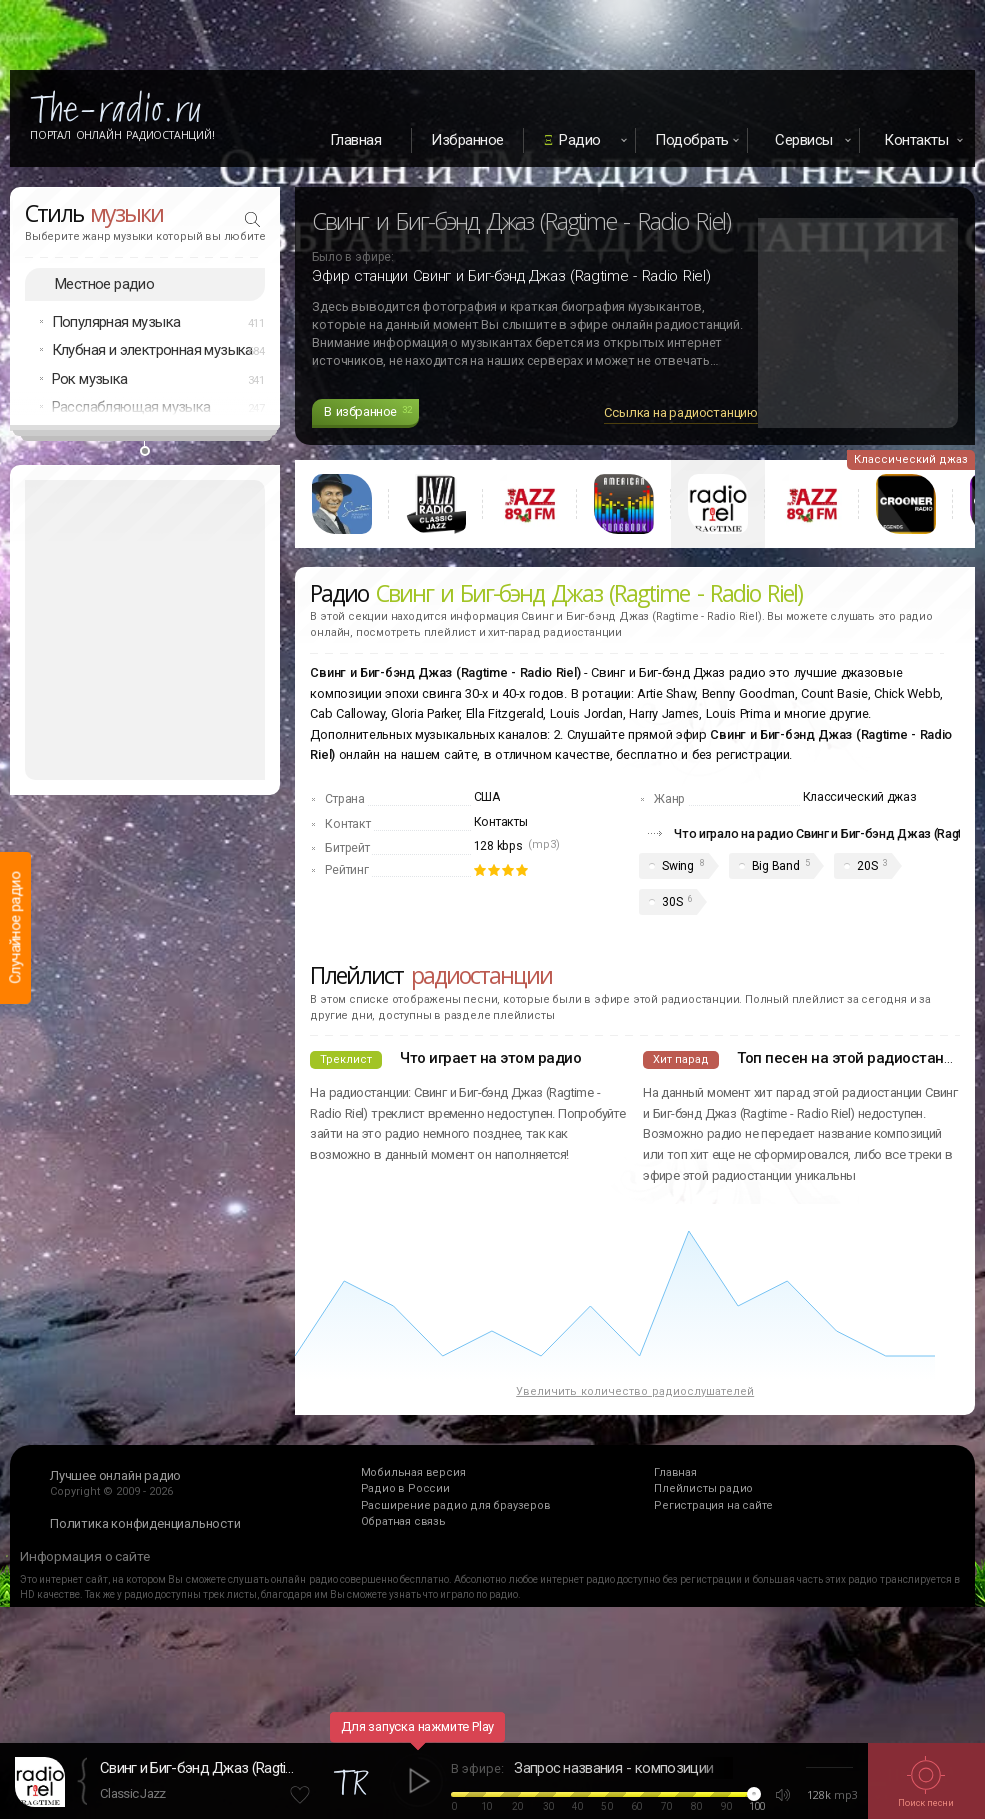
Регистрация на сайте (713, 1505)
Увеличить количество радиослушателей (635, 1391)
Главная (356, 140)
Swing (678, 866)
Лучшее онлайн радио (115, 1475)
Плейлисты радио (703, 1488)
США (487, 797)
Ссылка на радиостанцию (681, 412)
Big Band (776, 866)
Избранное (467, 140)
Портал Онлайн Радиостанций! (122, 135)
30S (672, 902)
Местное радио (104, 284)
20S (867, 866)
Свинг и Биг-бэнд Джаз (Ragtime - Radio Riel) (200, 1768)
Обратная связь (403, 1521)
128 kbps (498, 846)
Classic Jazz (133, 1793)
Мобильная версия (413, 1472)
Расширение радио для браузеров (456, 1505)
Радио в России (405, 1488)
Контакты (501, 822)
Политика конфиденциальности (145, 1523)
